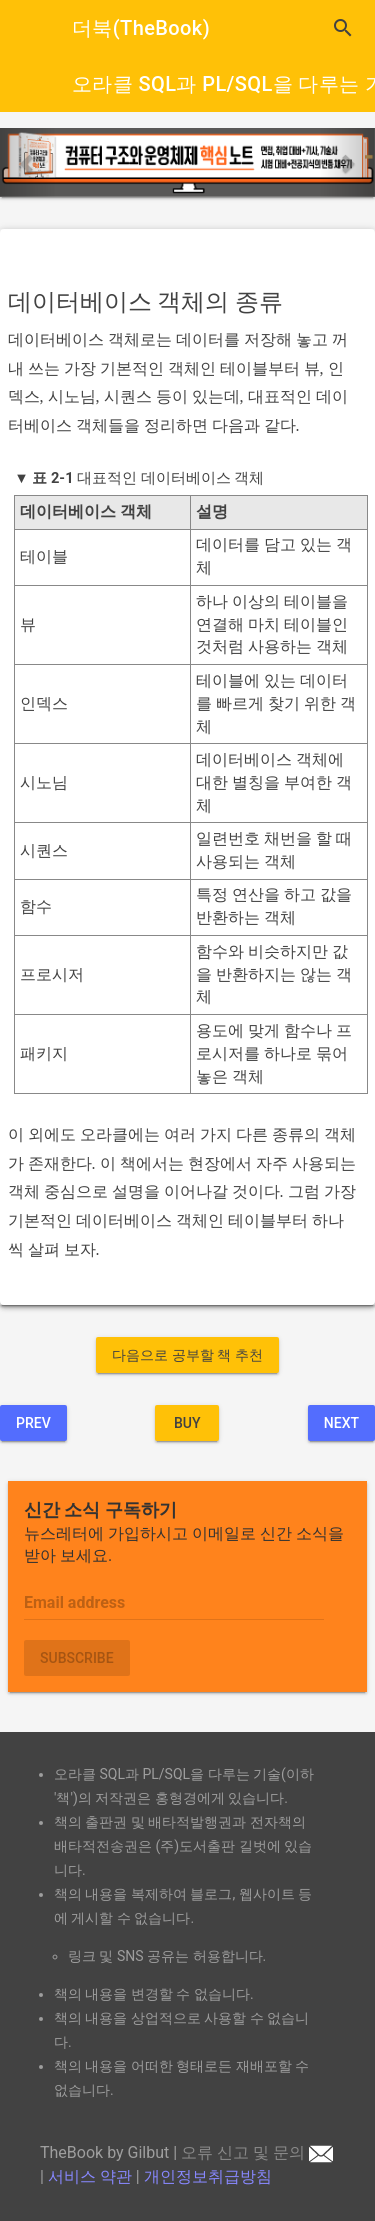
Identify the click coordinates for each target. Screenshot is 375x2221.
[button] (28, 162)
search (343, 28)
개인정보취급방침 (208, 2176)
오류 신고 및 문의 (257, 2152)
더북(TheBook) (141, 28)
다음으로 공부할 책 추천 (187, 1355)
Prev (33, 1423)
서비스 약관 (90, 2176)
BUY (187, 1423)
